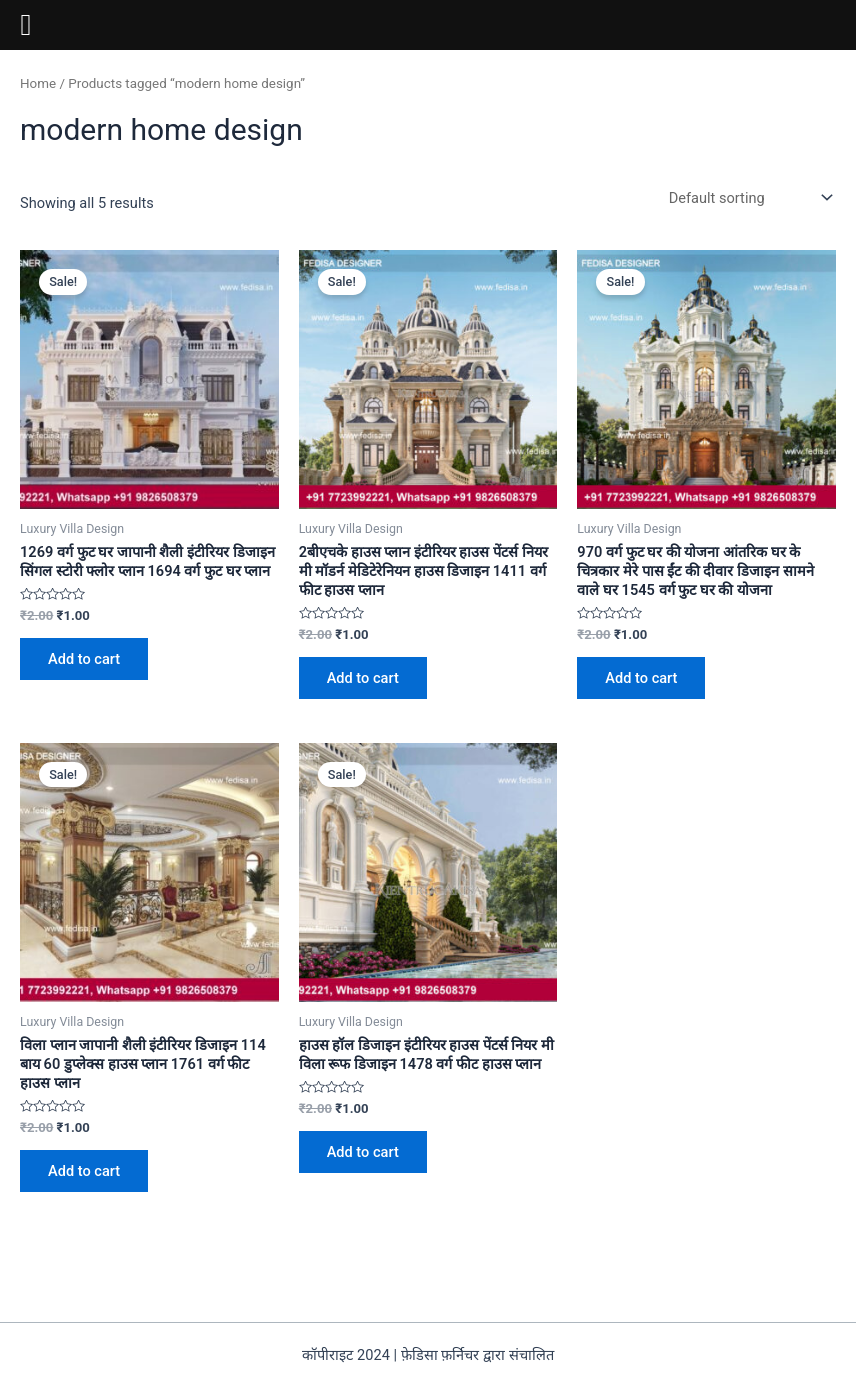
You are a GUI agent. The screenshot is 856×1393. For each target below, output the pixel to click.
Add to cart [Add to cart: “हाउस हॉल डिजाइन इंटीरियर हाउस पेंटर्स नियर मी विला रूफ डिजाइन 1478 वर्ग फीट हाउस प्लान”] (363, 1152)
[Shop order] (748, 197)
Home (38, 83)
